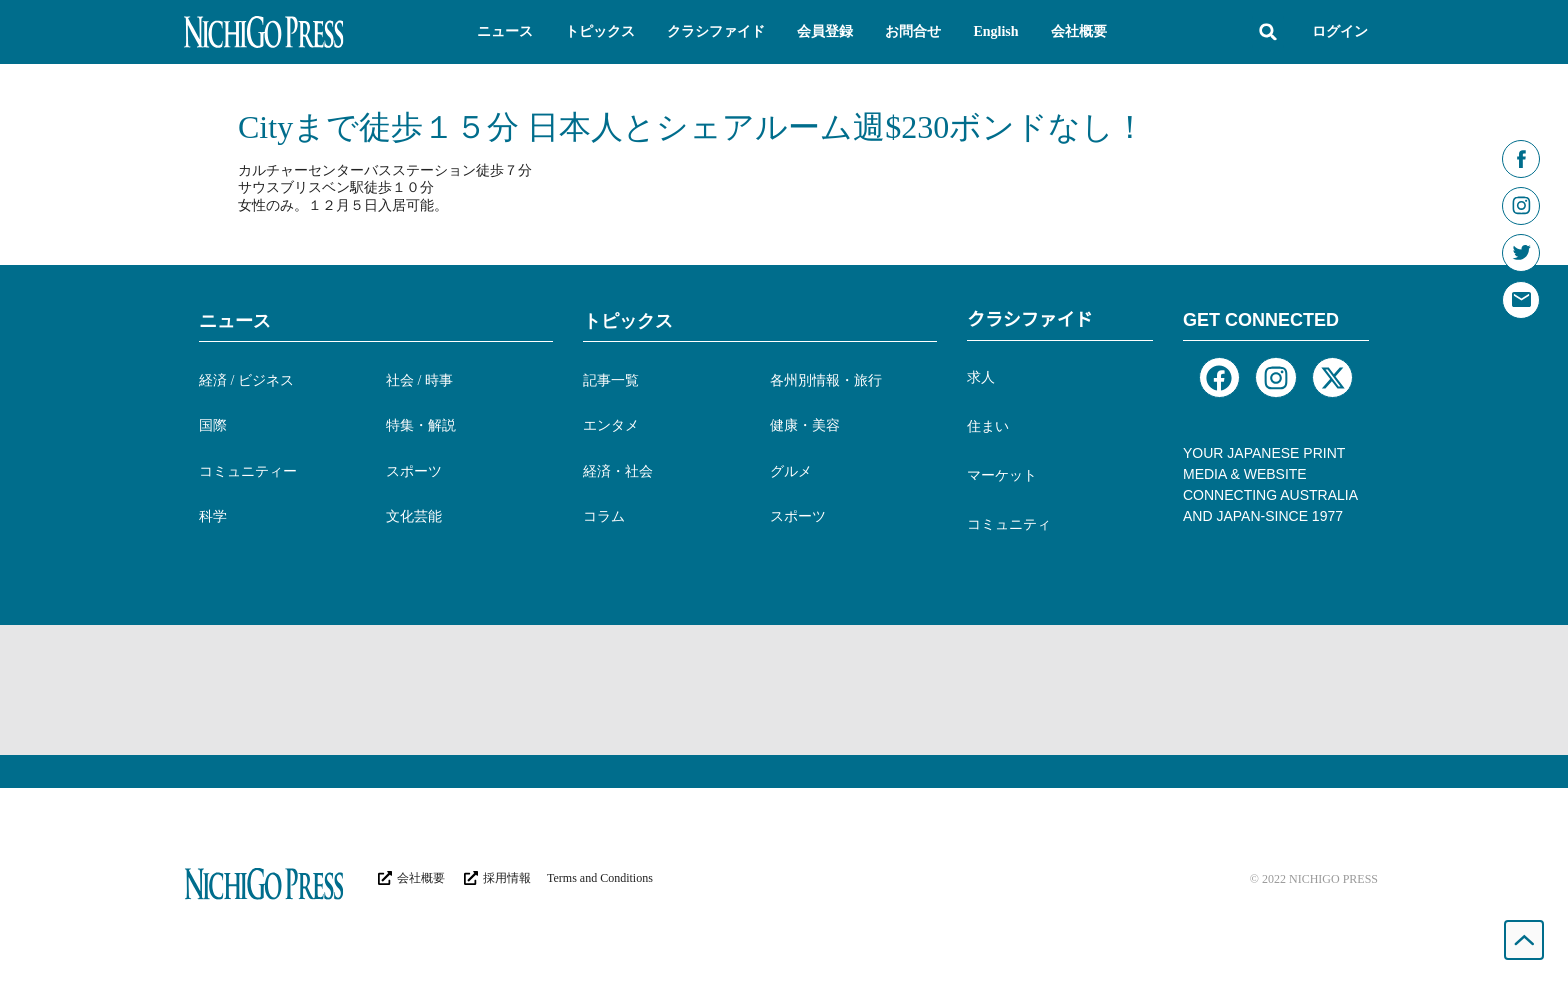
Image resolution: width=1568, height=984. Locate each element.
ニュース (235, 321)
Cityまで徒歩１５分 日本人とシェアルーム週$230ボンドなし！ (692, 127)
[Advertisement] (784, 690)
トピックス (628, 321)
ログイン (1340, 31)
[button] (505, 32)
